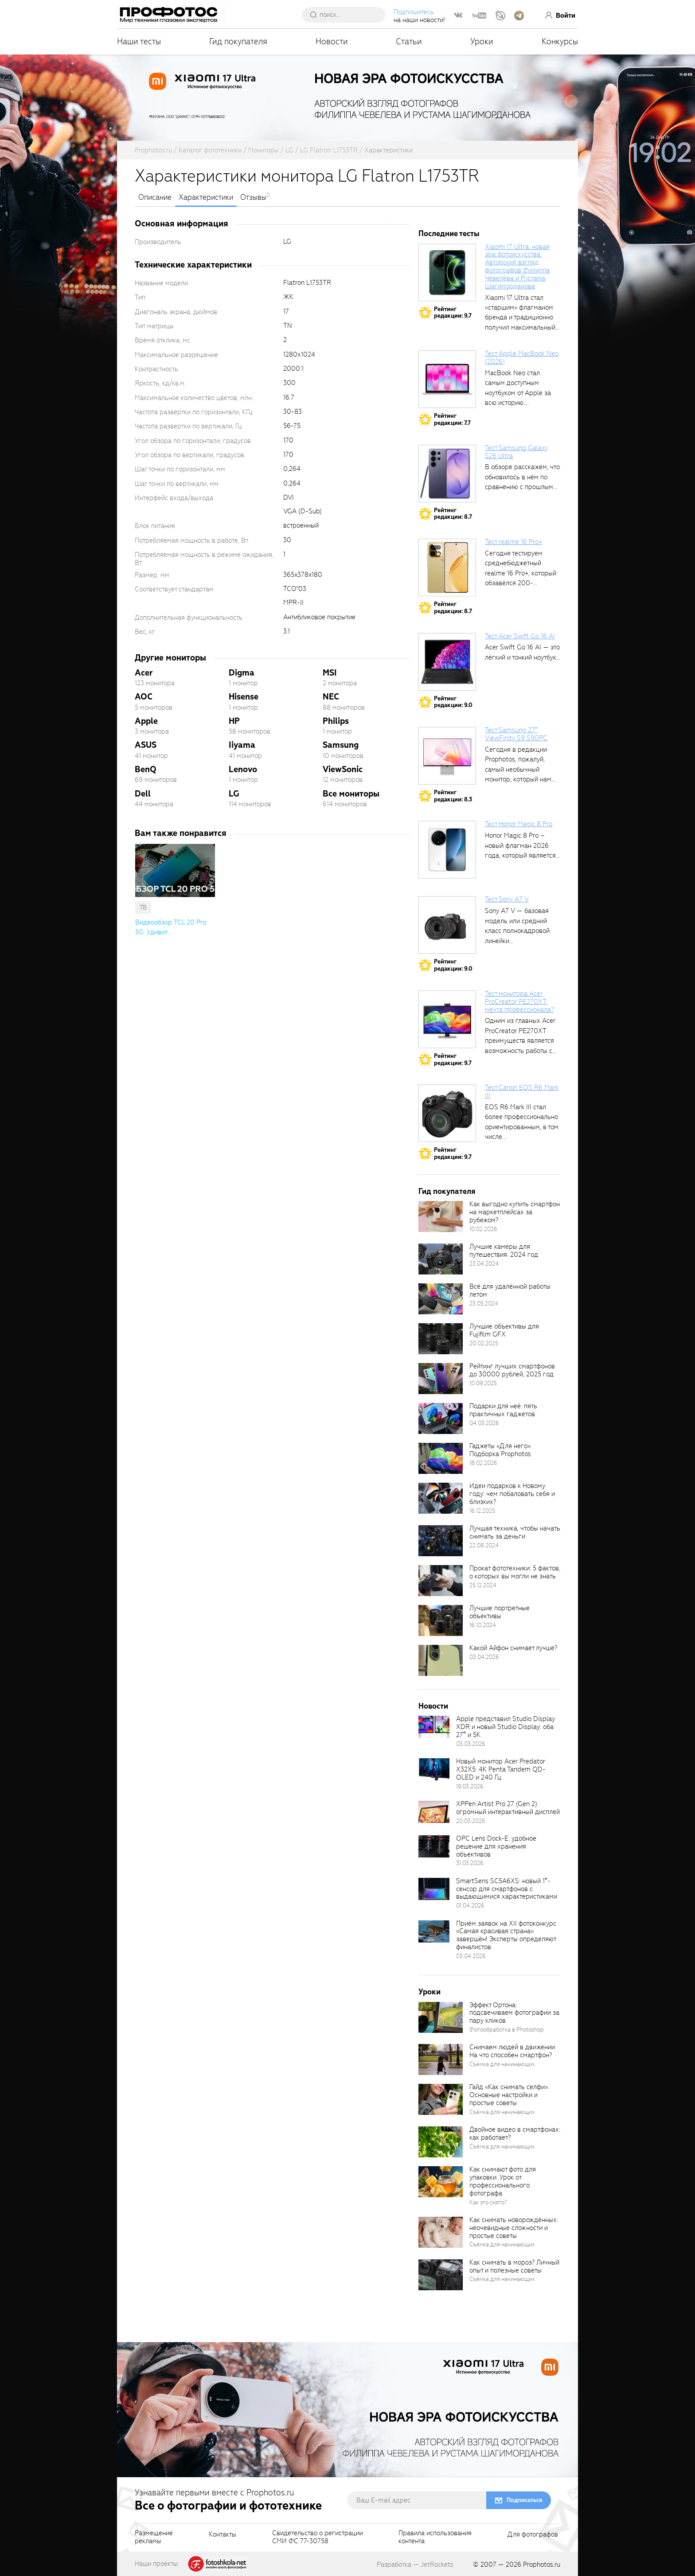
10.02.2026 (483, 1229)
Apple (146, 721)
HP (234, 721)
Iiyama (242, 744)
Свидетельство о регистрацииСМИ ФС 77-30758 (317, 2537)
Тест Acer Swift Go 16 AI (520, 636)
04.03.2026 (484, 1423)
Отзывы (253, 197)
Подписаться (524, 2500)
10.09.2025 (483, 1383)
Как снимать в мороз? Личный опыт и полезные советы (514, 2266)
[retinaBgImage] (440, 1216)
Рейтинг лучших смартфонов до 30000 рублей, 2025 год (512, 1370)
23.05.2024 (483, 1303)
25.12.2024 (482, 1585)
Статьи (409, 41)
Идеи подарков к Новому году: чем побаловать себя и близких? (512, 1493)
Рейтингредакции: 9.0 (453, 702)
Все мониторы (351, 793)
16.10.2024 (482, 1625)
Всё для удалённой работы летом (510, 1290)
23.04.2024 (484, 1263)
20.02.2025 (483, 1343)
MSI (330, 672)
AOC (143, 696)
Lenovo (243, 769)
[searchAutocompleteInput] (349, 14)
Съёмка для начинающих (502, 2064)
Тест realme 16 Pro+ (513, 541)
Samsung (341, 744)
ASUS (145, 744)
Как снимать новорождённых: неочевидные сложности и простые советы (513, 2227)
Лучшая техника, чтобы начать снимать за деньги (514, 1532)
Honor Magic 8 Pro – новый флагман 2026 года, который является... (522, 845)
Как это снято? (488, 2202)
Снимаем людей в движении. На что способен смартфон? (512, 2051)
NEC (331, 696)
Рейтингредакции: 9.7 (453, 312)
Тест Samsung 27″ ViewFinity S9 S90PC (516, 734)
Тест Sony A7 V (507, 899)
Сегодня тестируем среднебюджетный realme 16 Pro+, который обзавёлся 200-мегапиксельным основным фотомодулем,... (520, 583)
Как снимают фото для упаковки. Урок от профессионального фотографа (502, 2181)
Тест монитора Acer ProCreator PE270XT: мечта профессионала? (519, 1001)
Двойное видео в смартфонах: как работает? (514, 2133)
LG (234, 793)
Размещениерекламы (154, 2537)
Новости (332, 41)
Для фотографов (533, 2535)
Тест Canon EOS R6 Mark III (521, 1091)
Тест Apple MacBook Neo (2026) (521, 357)
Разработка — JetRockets (415, 2564)
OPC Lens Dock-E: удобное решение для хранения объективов (496, 1846)
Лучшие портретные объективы (499, 1612)
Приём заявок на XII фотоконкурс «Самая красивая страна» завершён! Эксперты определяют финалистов (506, 1935)
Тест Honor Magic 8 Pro (518, 824)
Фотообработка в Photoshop (506, 2029)
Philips (336, 721)
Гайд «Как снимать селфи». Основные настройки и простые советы (509, 2095)
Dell (143, 793)
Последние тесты (449, 234)
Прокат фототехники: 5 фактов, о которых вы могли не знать (514, 1572)
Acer (144, 672)
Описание (155, 197)
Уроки (481, 41)
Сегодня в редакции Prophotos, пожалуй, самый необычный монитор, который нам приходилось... (518, 769)
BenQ (145, 769)
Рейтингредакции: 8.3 (453, 796)
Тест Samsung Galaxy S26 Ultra (516, 451)
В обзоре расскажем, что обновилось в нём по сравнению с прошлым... (522, 476)
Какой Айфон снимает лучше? (513, 1648)
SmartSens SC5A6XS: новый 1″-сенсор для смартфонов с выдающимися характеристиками (506, 1889)
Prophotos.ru (541, 2564)
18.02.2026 (483, 1463)
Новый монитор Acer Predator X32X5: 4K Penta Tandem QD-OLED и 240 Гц (501, 1769)
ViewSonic (343, 769)
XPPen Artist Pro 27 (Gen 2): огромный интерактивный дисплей (508, 1807)
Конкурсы (560, 41)
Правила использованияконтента (435, 2537)
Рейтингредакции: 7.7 (452, 419)
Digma (241, 672)
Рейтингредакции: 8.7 (453, 514)
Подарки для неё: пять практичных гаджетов (503, 1410)
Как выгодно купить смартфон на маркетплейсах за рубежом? (514, 1212)
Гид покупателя (238, 41)
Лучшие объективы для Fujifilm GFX (504, 1330)
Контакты (222, 2535)
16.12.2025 (482, 1511)
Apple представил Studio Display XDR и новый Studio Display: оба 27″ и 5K (505, 1726)
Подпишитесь (416, 12)
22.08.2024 (484, 1545)
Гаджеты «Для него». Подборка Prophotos (500, 1449)
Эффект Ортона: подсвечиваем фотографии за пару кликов (514, 2013)
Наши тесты (139, 41)
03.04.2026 (484, 1657)
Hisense (243, 696)
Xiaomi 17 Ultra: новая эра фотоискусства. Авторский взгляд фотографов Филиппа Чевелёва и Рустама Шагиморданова (517, 266)
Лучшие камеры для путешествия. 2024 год (503, 1250)
